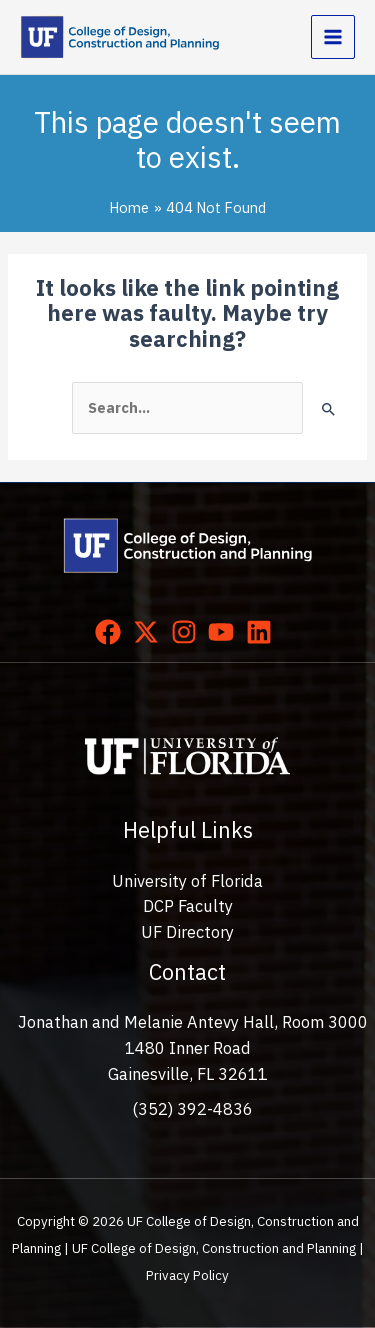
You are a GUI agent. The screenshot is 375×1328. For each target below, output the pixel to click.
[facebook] (112, 632)
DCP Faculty (188, 906)
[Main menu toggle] (333, 37)
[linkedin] (263, 632)
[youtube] (225, 632)
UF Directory (187, 932)
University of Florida (187, 881)
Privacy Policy (187, 1275)
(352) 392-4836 (192, 1109)
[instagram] (188, 632)
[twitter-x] (150, 632)
